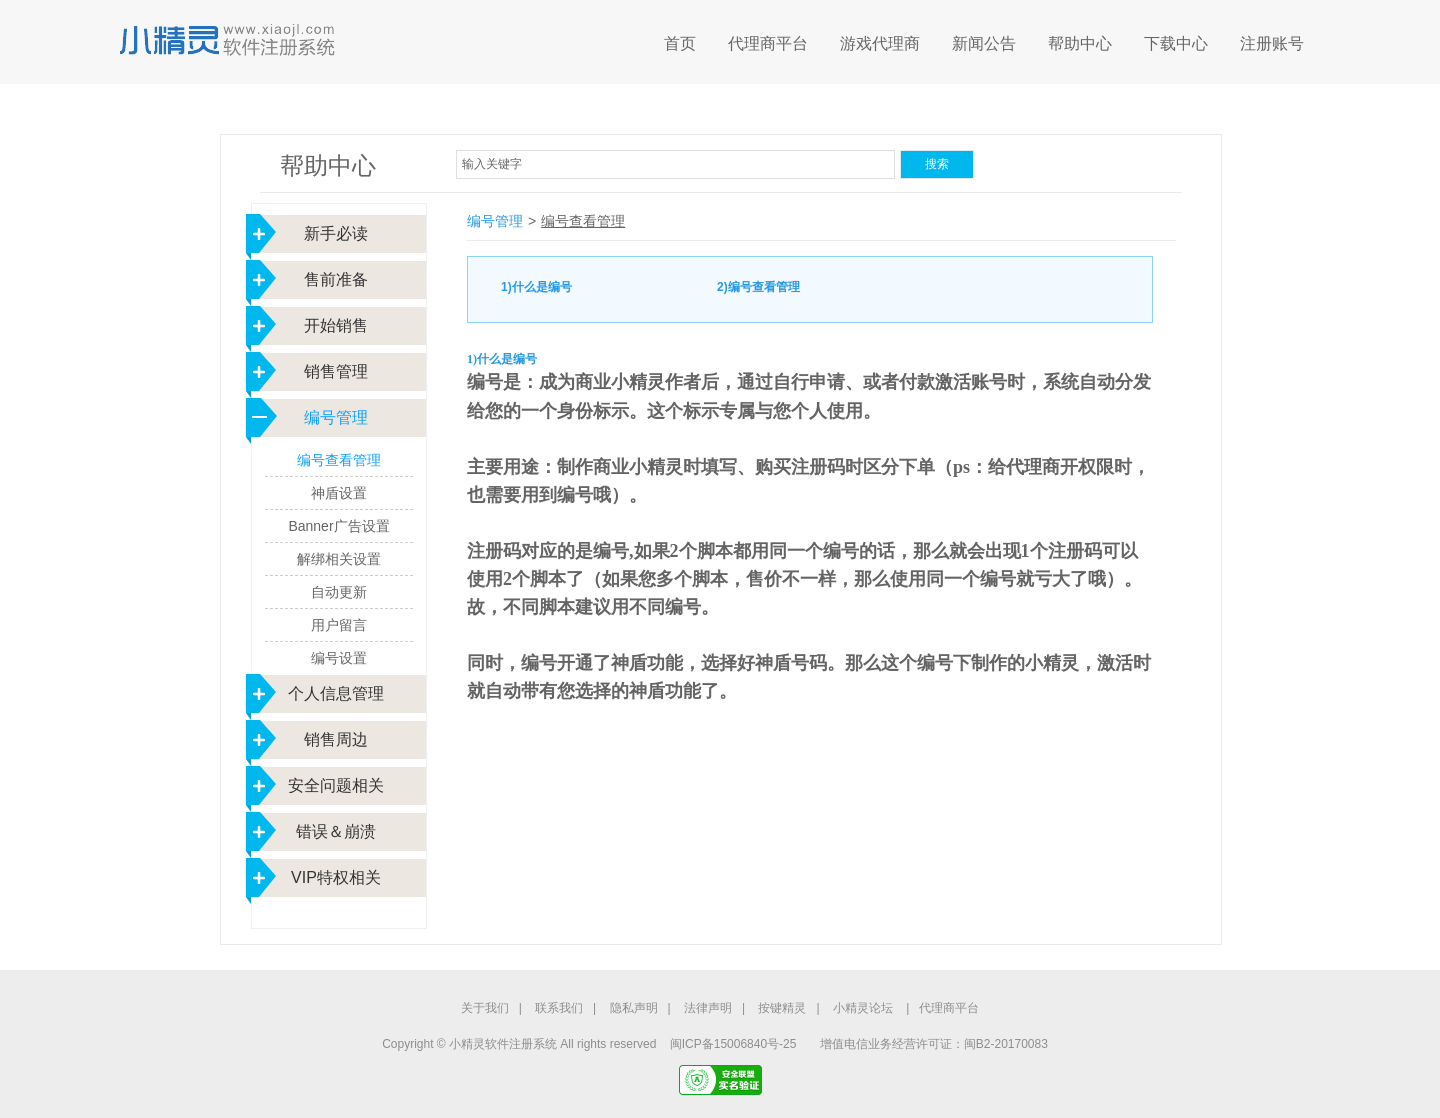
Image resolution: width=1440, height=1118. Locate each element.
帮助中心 (1080, 43)
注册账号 (1272, 43)
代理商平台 (768, 43)
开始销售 (336, 325)
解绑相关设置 (339, 559)
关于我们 (485, 1008)
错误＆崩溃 (336, 831)
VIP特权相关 (336, 877)
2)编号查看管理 (758, 287)
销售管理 (336, 371)
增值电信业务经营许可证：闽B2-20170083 (934, 1044)
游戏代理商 (880, 43)
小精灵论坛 (863, 1008)
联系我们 (559, 1008)
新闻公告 (984, 43)
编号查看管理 (339, 460)
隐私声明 (634, 1008)
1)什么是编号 (536, 287)
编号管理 (336, 417)
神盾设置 (339, 493)
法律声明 (708, 1008)
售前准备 (336, 279)
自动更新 (339, 592)
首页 (680, 43)
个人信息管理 (336, 693)
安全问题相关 (336, 785)
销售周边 (336, 739)
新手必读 (336, 233)
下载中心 (1176, 43)
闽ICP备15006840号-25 (733, 1044)
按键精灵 (782, 1008)
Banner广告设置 (338, 526)
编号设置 (339, 658)
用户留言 (339, 625)
